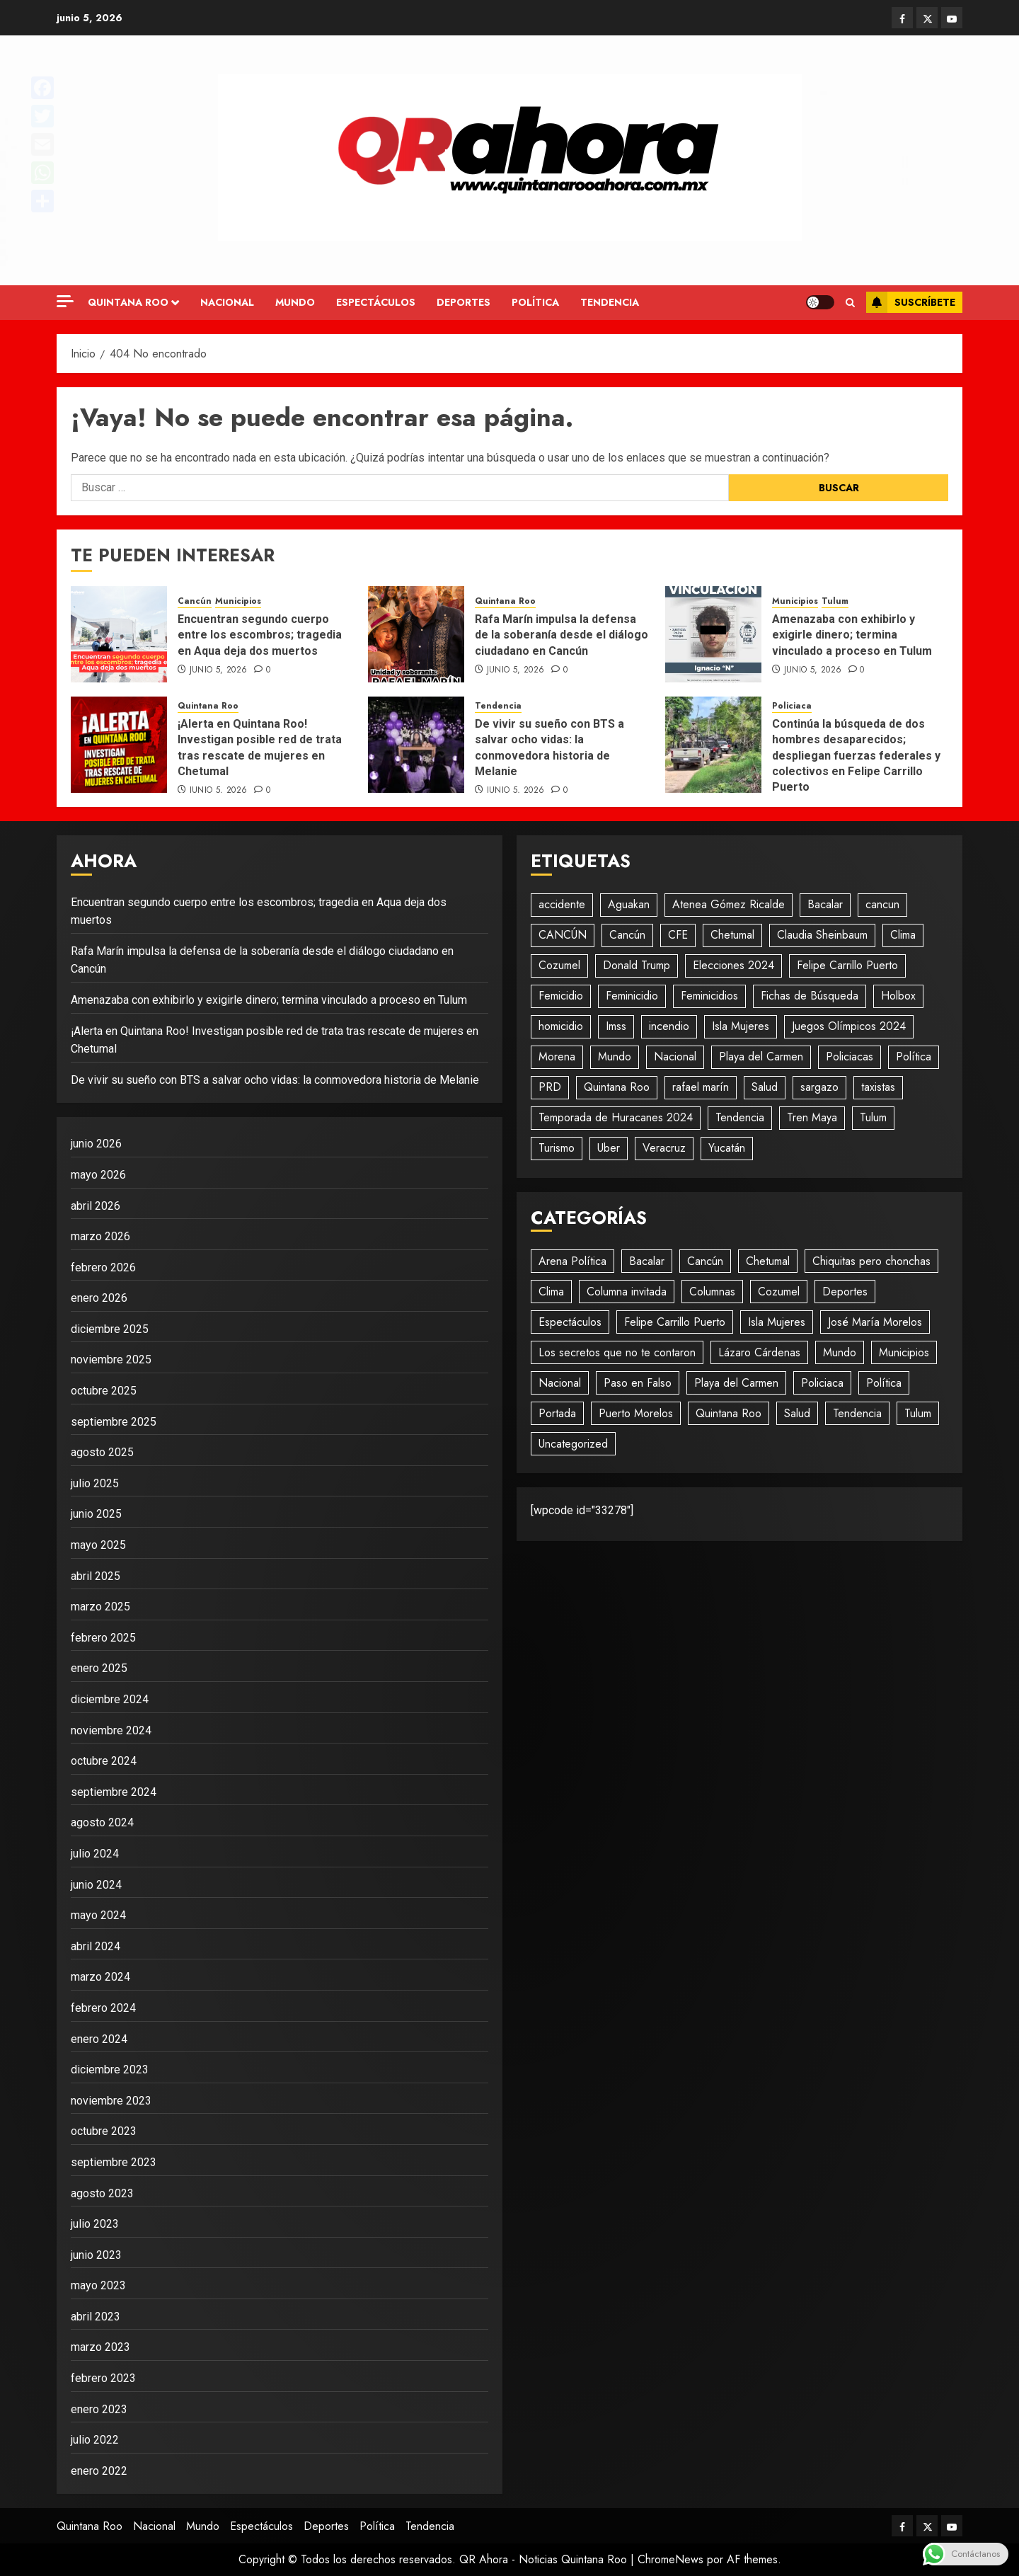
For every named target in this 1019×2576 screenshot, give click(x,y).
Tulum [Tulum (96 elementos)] (873, 1117)
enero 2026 (99, 1298)
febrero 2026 (103, 1267)
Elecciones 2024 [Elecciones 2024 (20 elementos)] (733, 965)
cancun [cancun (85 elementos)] (882, 904)
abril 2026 (95, 1206)
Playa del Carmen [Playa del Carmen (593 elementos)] (761, 1056)
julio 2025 (95, 1483)
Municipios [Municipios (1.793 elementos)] (904, 1352)
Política (535, 302)
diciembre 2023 (110, 2069)
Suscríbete (910, 302)
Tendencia (609, 302)
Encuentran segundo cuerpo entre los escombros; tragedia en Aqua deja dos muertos (260, 635)
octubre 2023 (104, 2131)
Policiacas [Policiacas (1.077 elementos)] (849, 1056)
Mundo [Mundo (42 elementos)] (614, 1056)
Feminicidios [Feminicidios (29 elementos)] (709, 996)
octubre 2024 (104, 1761)
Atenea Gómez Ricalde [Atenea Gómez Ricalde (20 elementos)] (728, 904)
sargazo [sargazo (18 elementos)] (819, 1087)
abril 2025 (95, 1576)
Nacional (227, 302)
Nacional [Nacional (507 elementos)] (675, 1056)
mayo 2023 (98, 2285)
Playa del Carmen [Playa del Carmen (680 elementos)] (736, 1383)
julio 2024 (95, 1853)
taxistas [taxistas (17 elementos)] (878, 1087)
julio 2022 (95, 2439)
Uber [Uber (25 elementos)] (608, 1148)
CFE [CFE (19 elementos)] (678, 935)
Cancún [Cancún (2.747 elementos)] (705, 1261)
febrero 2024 (103, 2008)
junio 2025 (96, 1514)
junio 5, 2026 (219, 670)
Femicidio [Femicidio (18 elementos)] (561, 996)
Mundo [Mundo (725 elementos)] (839, 1352)
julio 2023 (95, 2224)
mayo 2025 (98, 1545)
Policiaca (792, 706)
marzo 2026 (100, 1236)
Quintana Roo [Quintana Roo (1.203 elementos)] (728, 1413)
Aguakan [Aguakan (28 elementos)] (629, 904)
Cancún (195, 601)
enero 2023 (99, 2409)
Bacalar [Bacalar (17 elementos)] (825, 904)
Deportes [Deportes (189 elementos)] (845, 1291)
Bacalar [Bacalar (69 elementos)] (646, 1261)
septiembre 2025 (113, 1422)
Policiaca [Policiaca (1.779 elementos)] (822, 1383)
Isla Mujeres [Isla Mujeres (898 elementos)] (776, 1322)
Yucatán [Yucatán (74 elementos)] (726, 1148)
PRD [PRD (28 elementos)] (550, 1087)
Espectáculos (375, 302)
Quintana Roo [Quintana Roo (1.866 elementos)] (617, 1087)
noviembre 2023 (111, 2100)
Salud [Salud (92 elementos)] (797, 1413)
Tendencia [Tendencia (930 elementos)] (739, 1117)
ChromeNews (670, 2559)
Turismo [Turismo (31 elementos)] (557, 1148)
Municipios (238, 601)
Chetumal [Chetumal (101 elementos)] (732, 935)
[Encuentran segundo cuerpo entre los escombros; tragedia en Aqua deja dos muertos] (119, 634)
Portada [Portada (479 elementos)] (557, 1413)
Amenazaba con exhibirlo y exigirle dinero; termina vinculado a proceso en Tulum (852, 635)
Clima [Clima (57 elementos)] (903, 935)
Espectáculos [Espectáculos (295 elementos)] (570, 1322)
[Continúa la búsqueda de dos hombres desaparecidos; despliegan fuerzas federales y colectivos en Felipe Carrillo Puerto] (713, 745)
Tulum (835, 601)
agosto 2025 (102, 1452)
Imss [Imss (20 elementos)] (616, 1026)
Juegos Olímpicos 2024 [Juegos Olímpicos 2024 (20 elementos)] (849, 1026)
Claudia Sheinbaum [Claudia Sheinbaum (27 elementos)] (822, 935)
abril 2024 (95, 1946)
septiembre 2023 (113, 2162)
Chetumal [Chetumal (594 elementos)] (768, 1261)
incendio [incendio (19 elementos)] (669, 1026)
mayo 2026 (98, 1174)
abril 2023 (95, 2316)
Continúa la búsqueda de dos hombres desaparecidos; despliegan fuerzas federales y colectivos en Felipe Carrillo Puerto (856, 755)
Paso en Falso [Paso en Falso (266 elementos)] (638, 1383)
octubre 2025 (104, 1390)
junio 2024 (96, 1884)
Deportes (463, 302)
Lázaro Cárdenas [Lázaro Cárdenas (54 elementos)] (759, 1352)
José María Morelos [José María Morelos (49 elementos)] (875, 1322)
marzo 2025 (100, 1606)
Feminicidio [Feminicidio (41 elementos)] (632, 996)
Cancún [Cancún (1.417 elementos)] (627, 935)
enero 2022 (99, 2471)
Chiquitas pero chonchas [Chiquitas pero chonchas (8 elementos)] (871, 1261)
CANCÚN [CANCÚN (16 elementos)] (563, 935)
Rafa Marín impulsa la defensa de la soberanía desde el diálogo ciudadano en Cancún (561, 635)
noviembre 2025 (111, 1359)
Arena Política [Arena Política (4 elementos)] (572, 1261)
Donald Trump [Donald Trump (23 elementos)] (636, 965)
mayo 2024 (98, 1915)
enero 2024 (99, 2039)
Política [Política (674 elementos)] (884, 1383)
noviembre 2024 (111, 1730)
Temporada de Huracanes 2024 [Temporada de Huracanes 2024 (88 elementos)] (616, 1117)
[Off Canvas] (65, 301)
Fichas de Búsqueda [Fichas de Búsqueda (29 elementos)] (809, 996)
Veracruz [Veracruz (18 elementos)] (664, 1148)
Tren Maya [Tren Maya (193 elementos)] (812, 1117)
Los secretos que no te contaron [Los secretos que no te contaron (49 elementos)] (617, 1352)
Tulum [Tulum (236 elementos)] (917, 1413)
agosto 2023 (102, 2193)
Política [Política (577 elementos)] (913, 1056)
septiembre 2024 (113, 1792)
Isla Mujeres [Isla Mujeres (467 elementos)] (740, 1026)
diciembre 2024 (110, 1699)
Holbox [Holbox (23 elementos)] (898, 996)
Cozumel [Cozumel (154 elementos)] (779, 1291)
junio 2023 (96, 2255)
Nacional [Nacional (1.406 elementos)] (560, 1383)
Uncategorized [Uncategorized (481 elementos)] (573, 1444)
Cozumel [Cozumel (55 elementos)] (559, 965)
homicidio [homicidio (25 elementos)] (561, 1026)
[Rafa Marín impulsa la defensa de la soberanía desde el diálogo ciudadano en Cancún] (416, 634)
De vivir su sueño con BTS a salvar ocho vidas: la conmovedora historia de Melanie (275, 1080)
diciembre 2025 (110, 1329)
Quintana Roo (128, 302)
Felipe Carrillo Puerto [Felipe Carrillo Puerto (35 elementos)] (847, 965)
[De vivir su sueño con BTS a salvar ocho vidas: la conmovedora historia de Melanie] (416, 745)
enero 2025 (99, 1668)
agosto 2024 (102, 1822)
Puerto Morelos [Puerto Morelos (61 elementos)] (636, 1413)
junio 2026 (96, 1143)
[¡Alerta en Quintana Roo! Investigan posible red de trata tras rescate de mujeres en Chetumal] (119, 745)
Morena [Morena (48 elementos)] (557, 1056)
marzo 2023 (100, 2347)
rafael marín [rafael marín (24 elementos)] (700, 1087)
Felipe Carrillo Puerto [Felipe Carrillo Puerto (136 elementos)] (674, 1322)
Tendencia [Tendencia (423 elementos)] (857, 1413)
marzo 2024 (100, 1976)
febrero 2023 (103, 2378)
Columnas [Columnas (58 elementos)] (712, 1291)
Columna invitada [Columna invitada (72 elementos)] (627, 1291)
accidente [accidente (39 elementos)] (562, 904)
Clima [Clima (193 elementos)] (551, 1291)
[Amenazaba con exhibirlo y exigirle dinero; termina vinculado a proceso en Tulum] (713, 634)
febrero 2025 (103, 1637)
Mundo (295, 302)
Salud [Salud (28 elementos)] (765, 1087)
